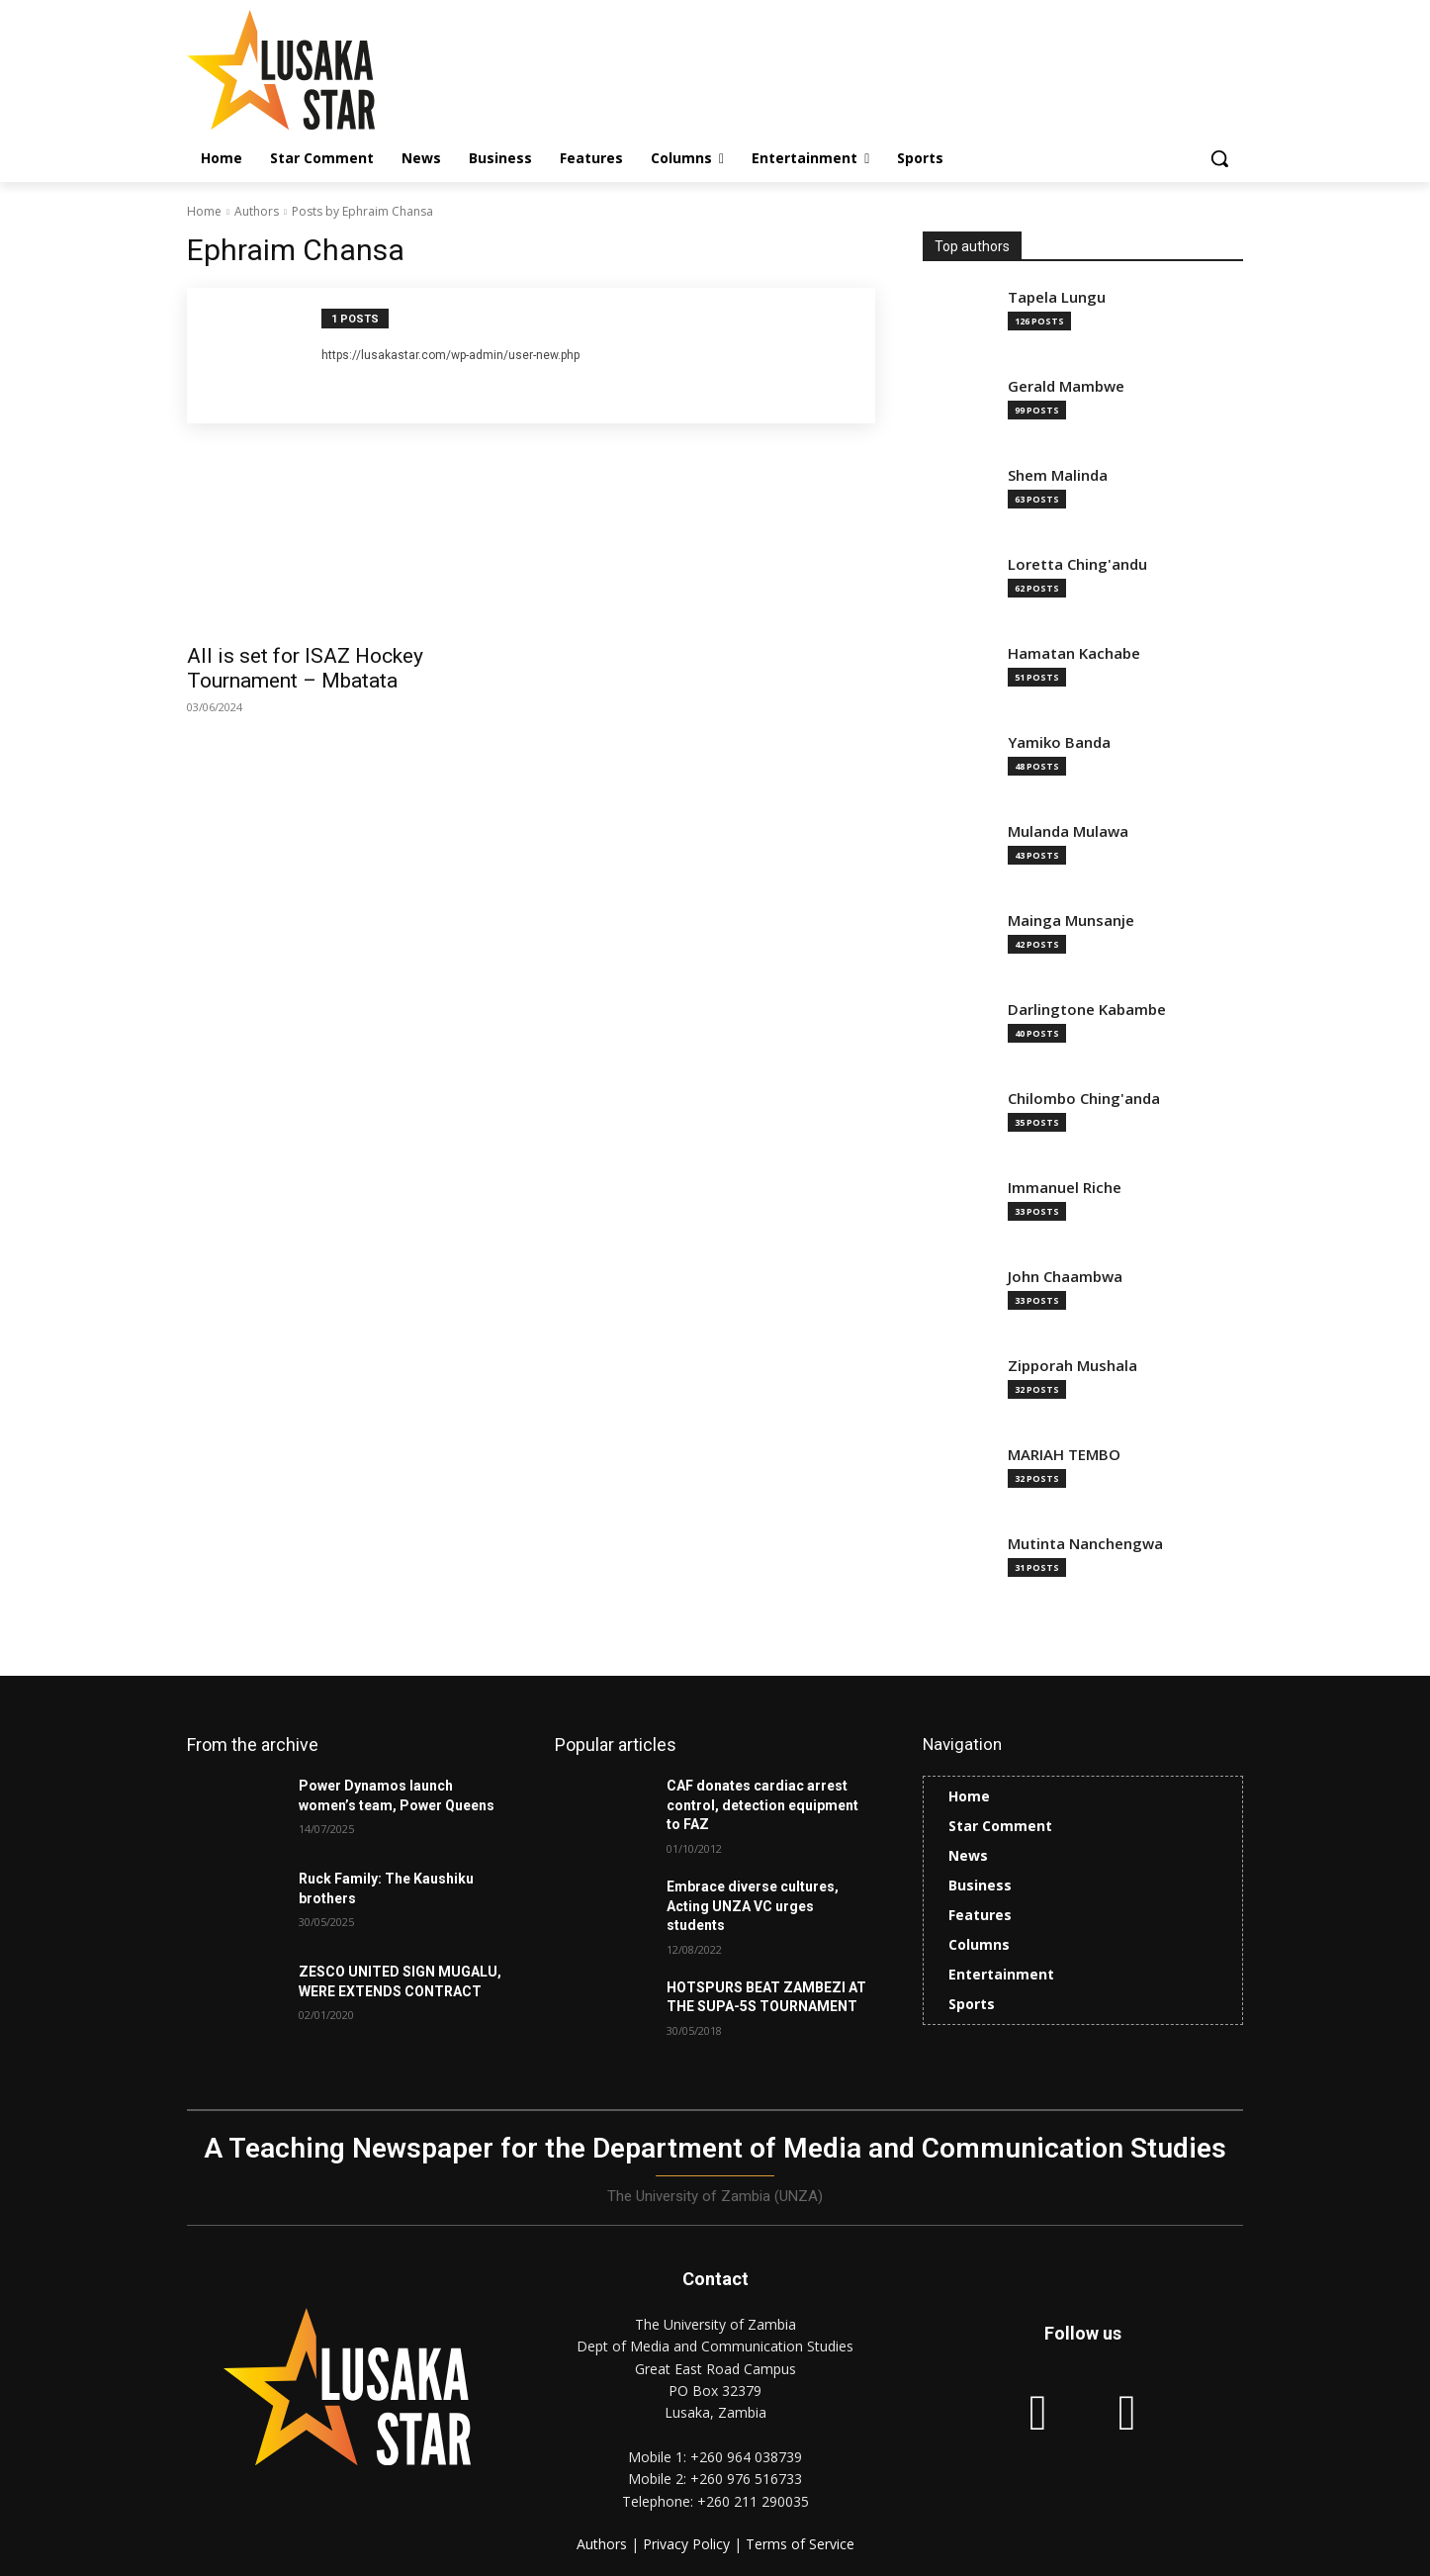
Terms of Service (800, 2543)
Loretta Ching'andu (1077, 564)
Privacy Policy (688, 2543)
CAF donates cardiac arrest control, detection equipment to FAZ (762, 1805)
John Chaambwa (1065, 1276)
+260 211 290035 (753, 2501)
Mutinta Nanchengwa (1085, 1543)
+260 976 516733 (746, 2478)
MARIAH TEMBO (1064, 1454)
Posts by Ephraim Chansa (362, 211)
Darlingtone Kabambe (1087, 1009)
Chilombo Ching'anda (1084, 1098)
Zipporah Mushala (1072, 1365)
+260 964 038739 (746, 2456)
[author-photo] (264, 356)
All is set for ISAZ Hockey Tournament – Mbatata (305, 668)
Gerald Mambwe (1066, 386)
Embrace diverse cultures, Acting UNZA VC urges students (753, 1906)
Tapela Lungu (1057, 297)
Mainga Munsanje (1071, 920)
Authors (256, 211)
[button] (1219, 158)
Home (204, 211)
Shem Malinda (1058, 475)
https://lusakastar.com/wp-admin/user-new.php (450, 355)
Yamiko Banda (1059, 742)
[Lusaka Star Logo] (345, 70)
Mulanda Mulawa (1068, 831)
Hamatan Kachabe (1074, 653)
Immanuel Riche (1064, 1187)
